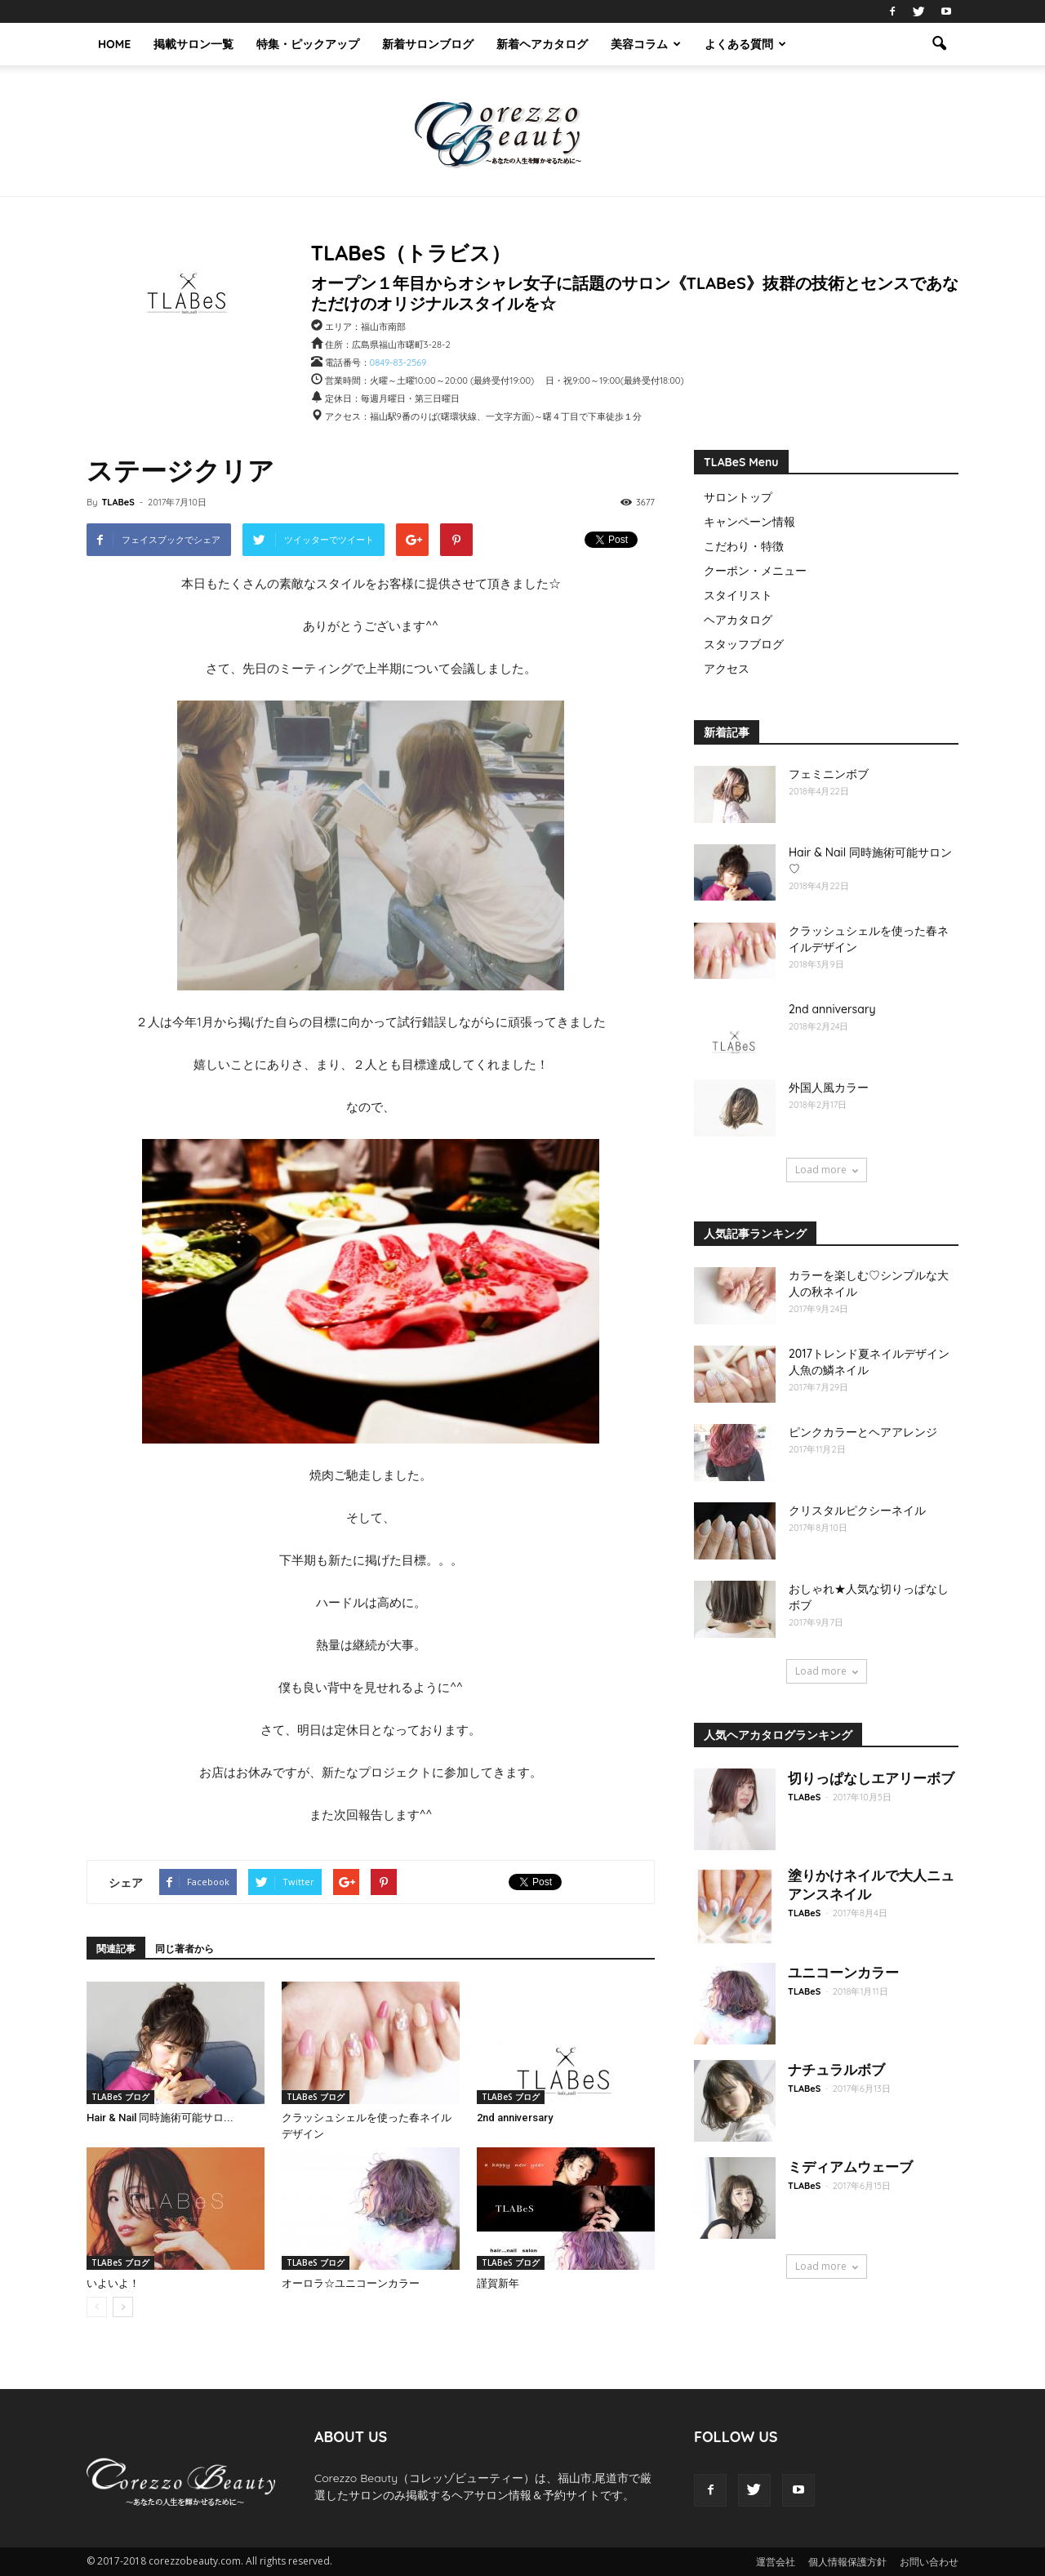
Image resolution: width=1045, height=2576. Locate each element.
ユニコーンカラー (843, 1972)
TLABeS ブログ (120, 2096)
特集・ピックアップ (307, 44)
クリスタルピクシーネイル (857, 1510)
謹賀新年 (498, 2283)
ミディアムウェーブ (850, 2166)
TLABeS (117, 502)
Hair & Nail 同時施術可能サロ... (160, 2117)
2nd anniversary (515, 2117)
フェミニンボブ (829, 774)
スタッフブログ (744, 644)
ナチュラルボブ (836, 2069)
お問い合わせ (929, 2562)
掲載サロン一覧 (193, 44)
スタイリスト (738, 595)
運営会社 (775, 2562)
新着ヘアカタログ (542, 44)
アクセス (726, 668)
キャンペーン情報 (749, 521)
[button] (938, 44)
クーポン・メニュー (755, 570)
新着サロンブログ (428, 44)
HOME (114, 44)
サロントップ (738, 497)
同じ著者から (184, 1948)
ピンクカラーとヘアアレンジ (863, 1432)
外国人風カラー (829, 1087)
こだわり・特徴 (744, 546)
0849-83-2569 (398, 362)
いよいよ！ (113, 2283)
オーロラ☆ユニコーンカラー (351, 2283)
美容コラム (646, 44)
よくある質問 (745, 44)
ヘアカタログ (738, 619)
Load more (826, 1170)
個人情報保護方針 (847, 2562)
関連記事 (116, 1948)
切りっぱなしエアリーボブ (871, 1777)
